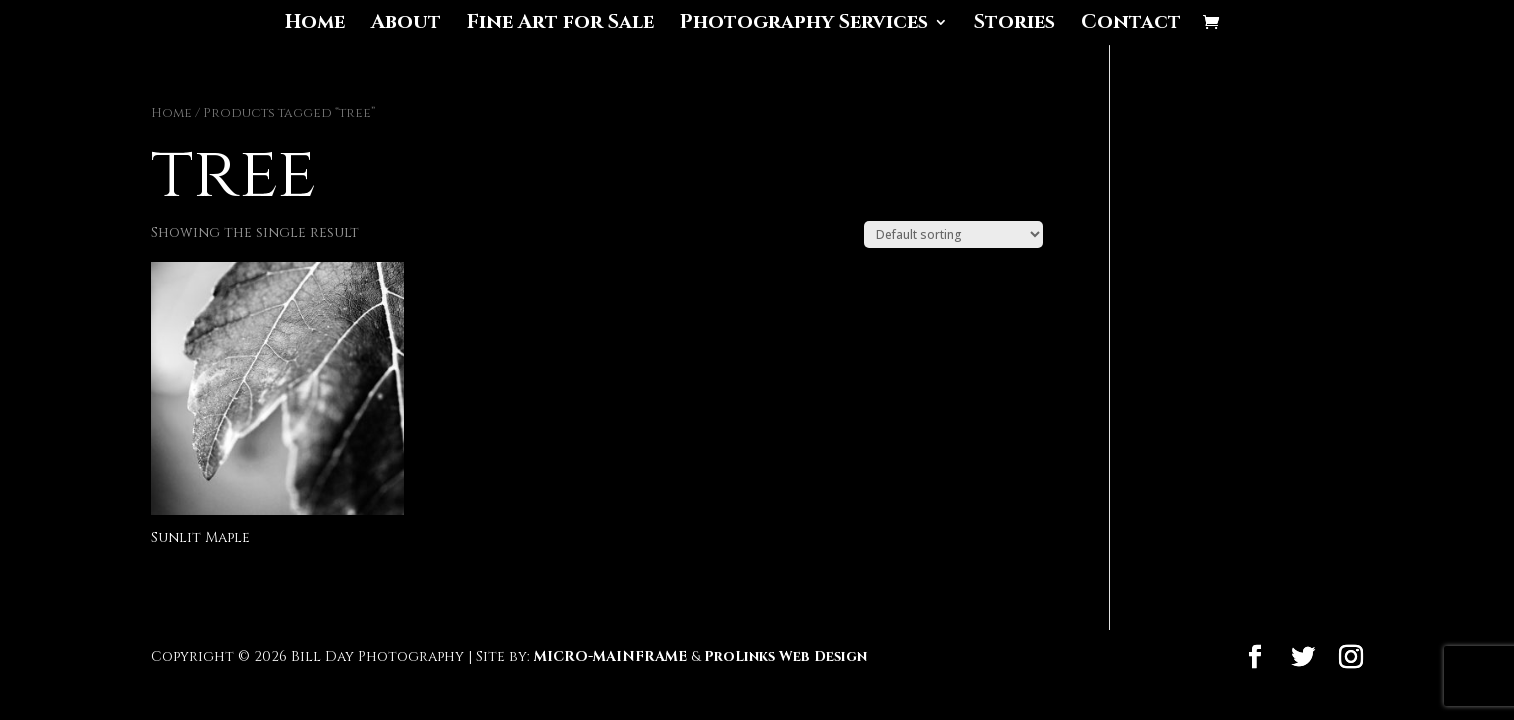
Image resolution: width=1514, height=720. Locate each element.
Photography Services (804, 25)
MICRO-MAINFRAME (610, 656)
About (406, 25)
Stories (1014, 25)
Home (315, 25)
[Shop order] (953, 234)
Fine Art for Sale (560, 25)
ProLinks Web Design (785, 656)
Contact (1131, 25)
